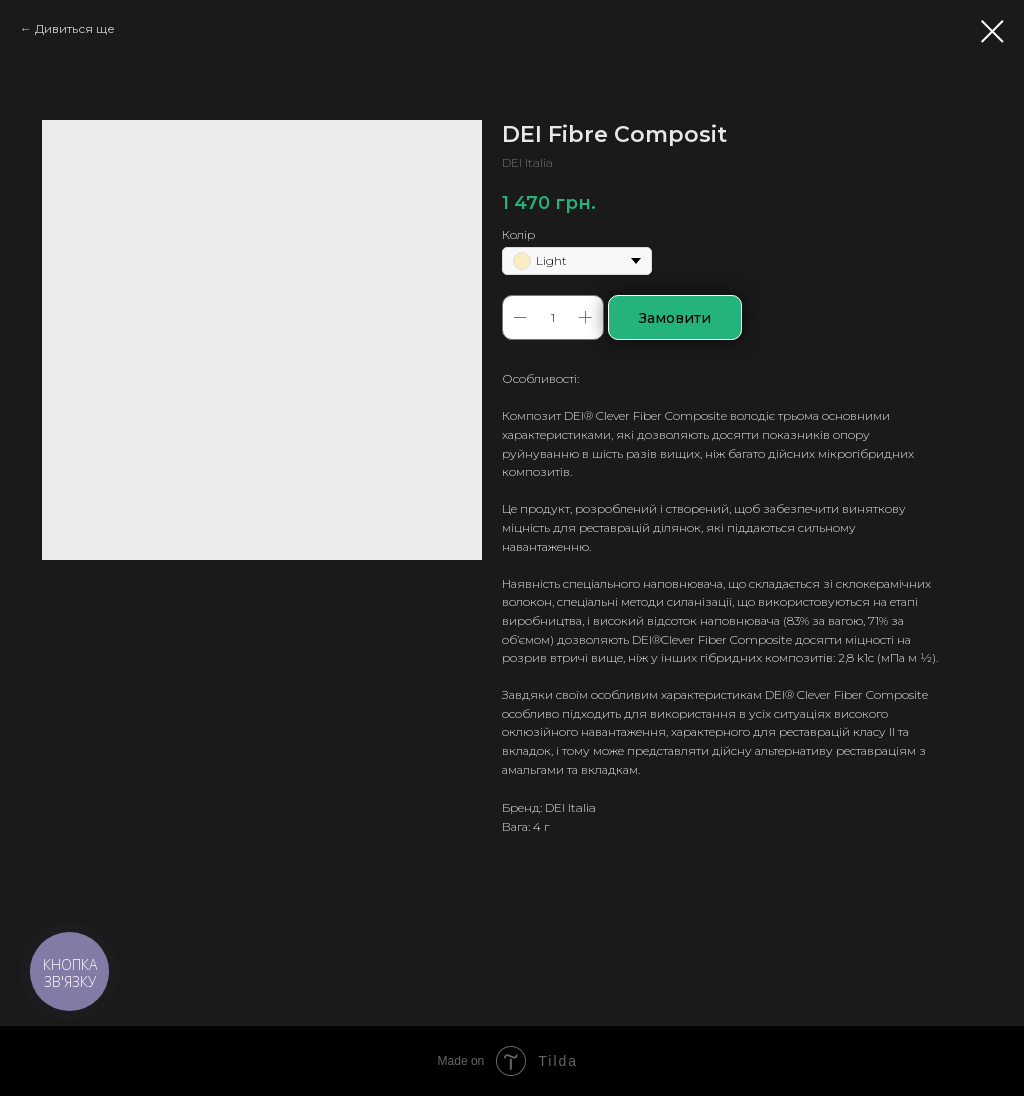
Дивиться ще (75, 28)
